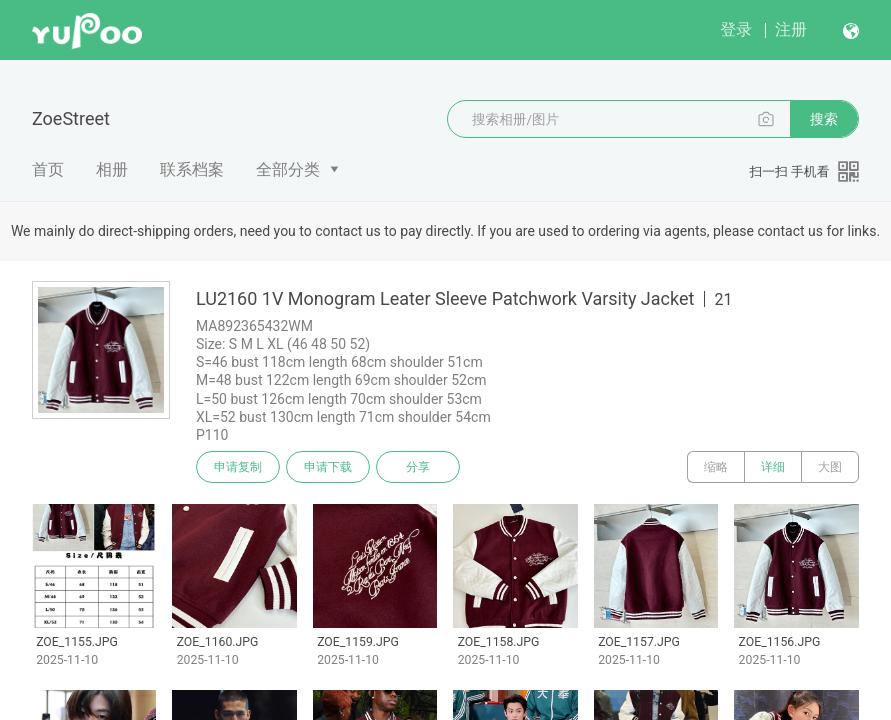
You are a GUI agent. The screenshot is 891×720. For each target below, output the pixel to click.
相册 (112, 169)
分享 (418, 467)
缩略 (716, 467)
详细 (773, 467)
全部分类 (288, 169)
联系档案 (192, 169)
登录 (736, 29)
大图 (830, 467)
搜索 (824, 119)
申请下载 (328, 467)
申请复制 (238, 467)
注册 (791, 29)
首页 (48, 169)
